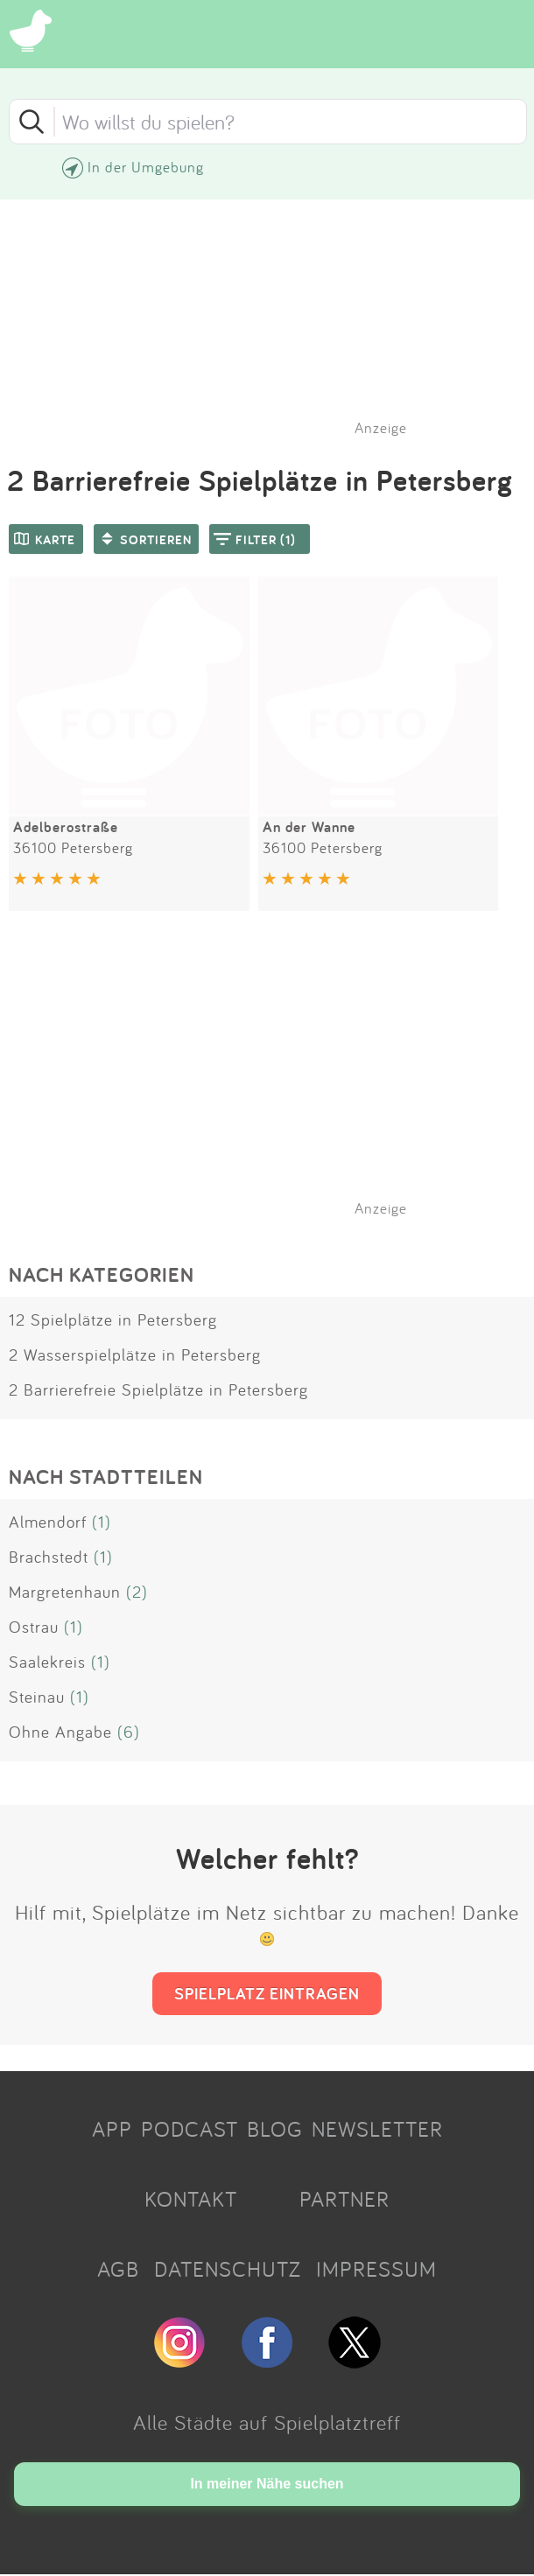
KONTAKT (190, 2199)
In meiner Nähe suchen (266, 2483)
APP (112, 2129)
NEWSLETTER (377, 2129)
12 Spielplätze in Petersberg (113, 1319)
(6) (128, 1731)
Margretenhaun (65, 1591)
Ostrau (34, 1626)
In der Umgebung (146, 167)
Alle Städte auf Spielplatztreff (267, 2422)
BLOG (275, 2129)
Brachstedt (48, 1556)
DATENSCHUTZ (227, 2269)
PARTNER (344, 2199)
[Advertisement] (275, 1085)
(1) (101, 1521)
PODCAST (189, 2129)
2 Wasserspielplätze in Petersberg (135, 1354)
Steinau (37, 1696)
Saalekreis (47, 1661)
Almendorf (48, 1521)
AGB (118, 2269)
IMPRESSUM (376, 2269)
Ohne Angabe (60, 1731)
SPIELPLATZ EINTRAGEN (267, 1993)
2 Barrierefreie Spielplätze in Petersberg (158, 1389)
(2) (137, 1591)
